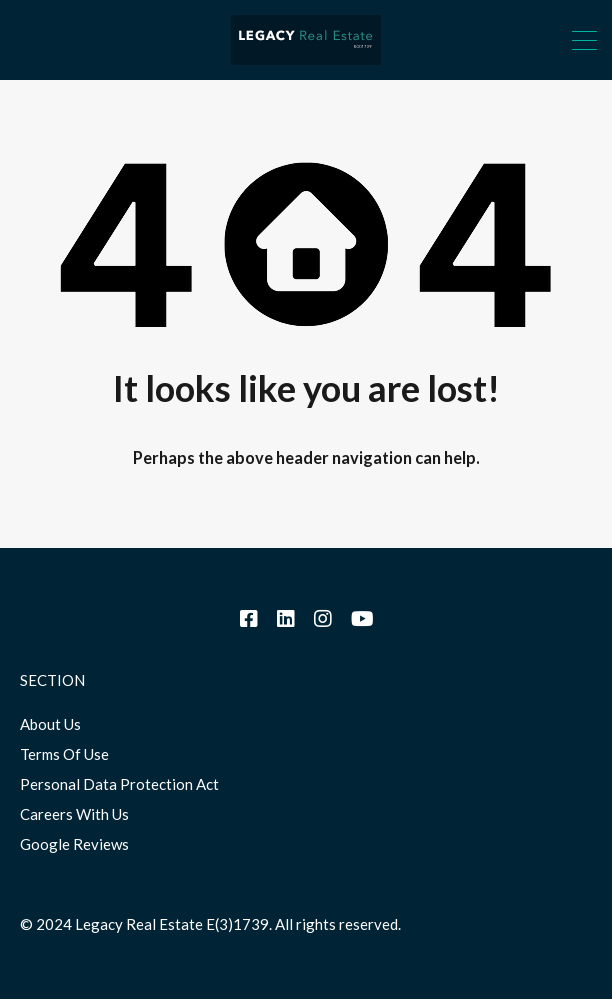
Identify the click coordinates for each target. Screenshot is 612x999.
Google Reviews (74, 844)
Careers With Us (74, 814)
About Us (50, 724)
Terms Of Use (64, 754)
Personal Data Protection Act (119, 784)
